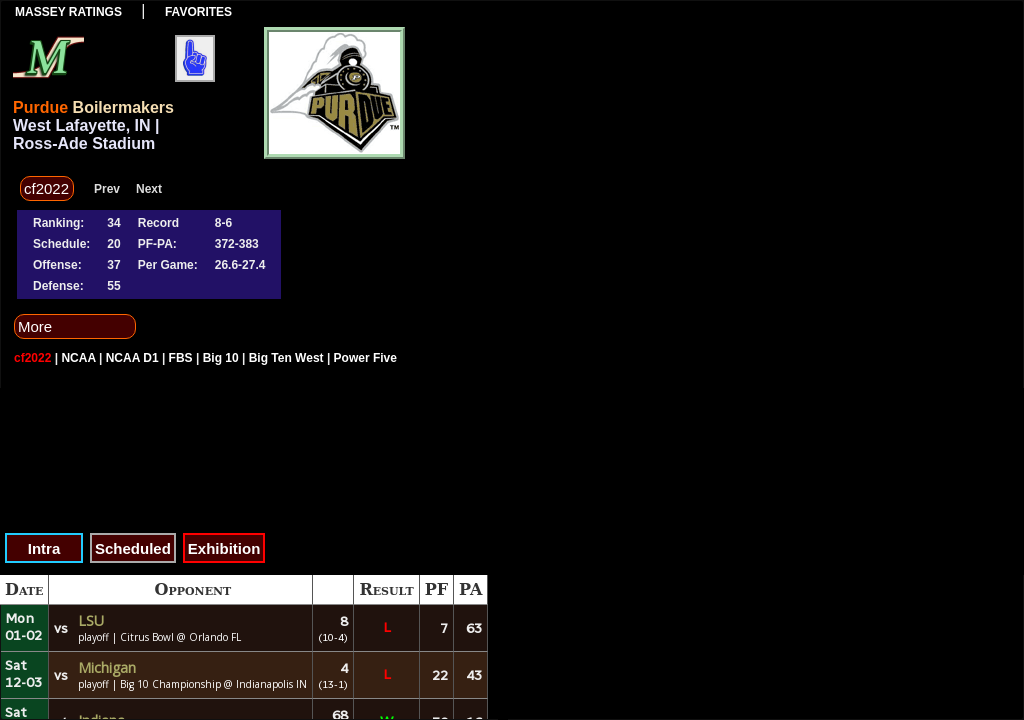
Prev (107, 189)
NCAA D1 (132, 358)
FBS (181, 358)
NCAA (78, 358)
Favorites (198, 12)
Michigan (107, 667)
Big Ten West (286, 358)
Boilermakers (123, 107)
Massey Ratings (68, 12)
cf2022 (32, 358)
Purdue (40, 107)
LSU (91, 620)
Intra (44, 548)
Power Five (365, 358)
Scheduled (133, 548)
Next (149, 189)
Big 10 (221, 358)
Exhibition (224, 548)
